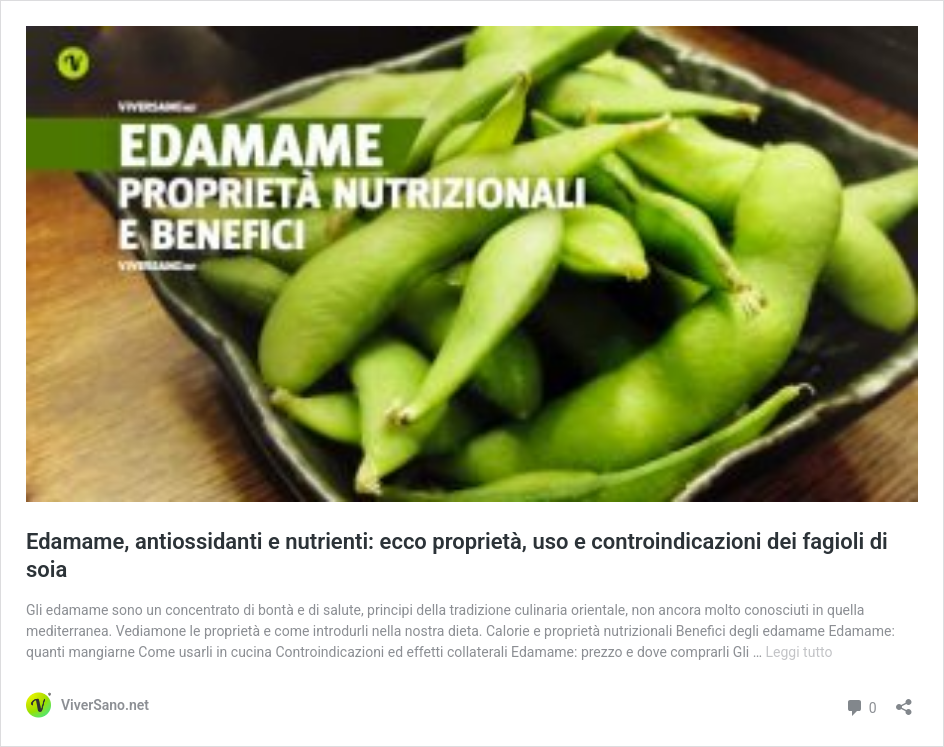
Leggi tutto (799, 652)
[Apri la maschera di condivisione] (904, 700)
